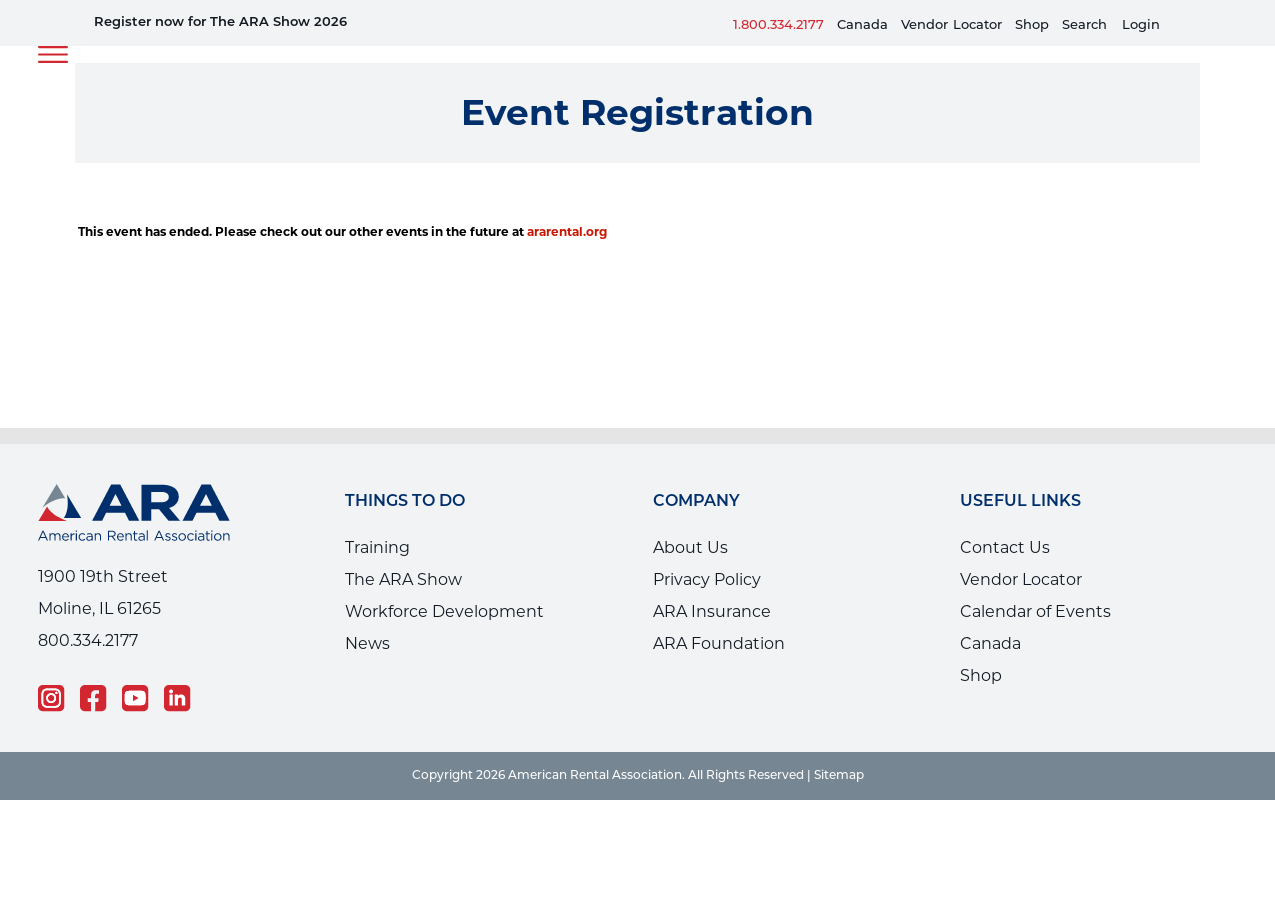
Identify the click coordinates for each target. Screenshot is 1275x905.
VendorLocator (951, 25)
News (367, 643)
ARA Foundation (719, 643)
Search (1084, 25)
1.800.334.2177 (778, 25)
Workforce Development (444, 611)
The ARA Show (403, 579)
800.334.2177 (88, 640)
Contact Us (1005, 547)
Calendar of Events (1035, 611)
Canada (862, 25)
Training (377, 547)
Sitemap (839, 776)
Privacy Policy (707, 579)
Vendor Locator (1021, 579)
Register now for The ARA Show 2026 (220, 22)
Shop (1032, 25)
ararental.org (567, 231)
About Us (690, 547)
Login (1141, 25)
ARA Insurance (712, 611)
